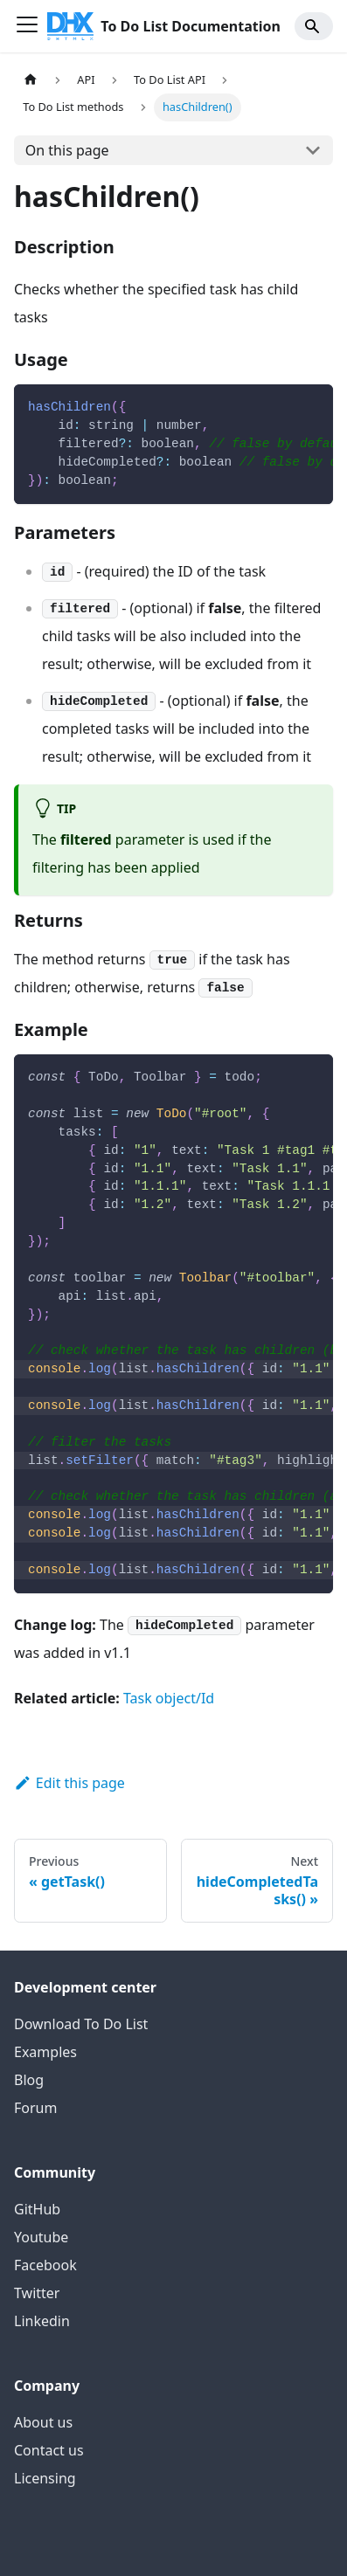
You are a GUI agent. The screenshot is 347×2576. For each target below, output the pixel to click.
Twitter (36, 2293)
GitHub (37, 2209)
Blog (29, 2079)
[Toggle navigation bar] (27, 26)
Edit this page (69, 1782)
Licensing (45, 2478)
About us (43, 2422)
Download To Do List (81, 2024)
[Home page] (30, 79)
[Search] (314, 26)
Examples (45, 2051)
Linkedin (42, 2321)
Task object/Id (168, 1698)
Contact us (49, 2450)
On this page (67, 150)
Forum (35, 2107)
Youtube (41, 2237)
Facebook (45, 2265)
